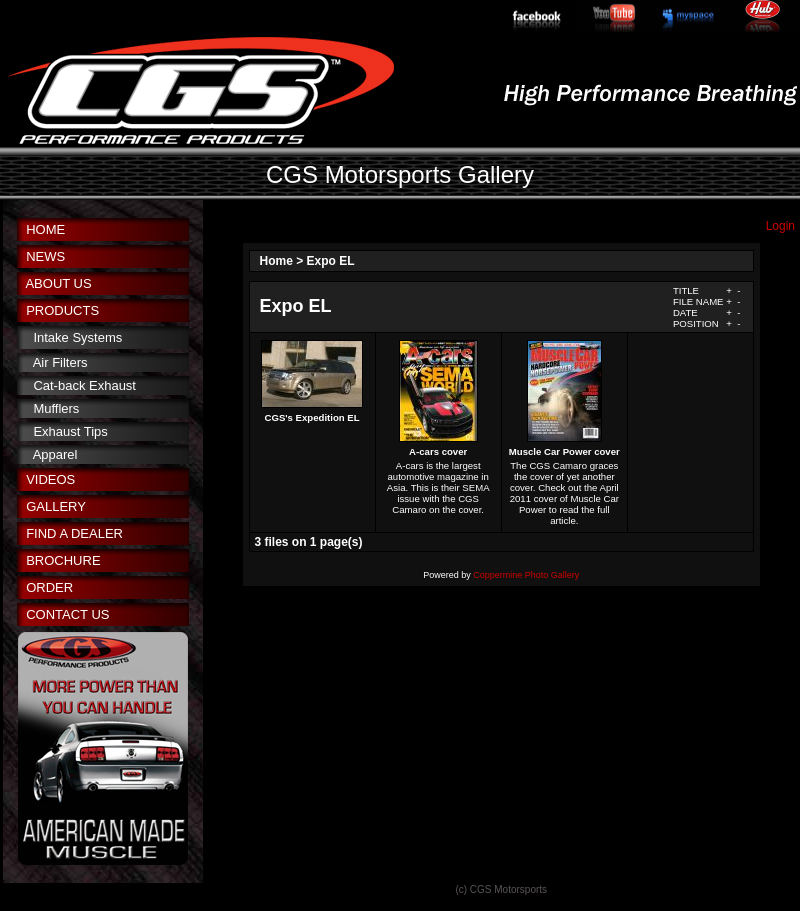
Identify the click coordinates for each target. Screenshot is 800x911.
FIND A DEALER (74, 533)
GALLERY (56, 506)
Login (780, 226)
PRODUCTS (62, 310)
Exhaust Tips (70, 431)
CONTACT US (67, 614)
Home (276, 261)
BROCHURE (63, 560)
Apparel (55, 454)
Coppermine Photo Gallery (526, 575)
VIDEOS (50, 479)
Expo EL (331, 261)
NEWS (45, 256)
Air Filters (60, 362)
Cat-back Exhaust (84, 385)
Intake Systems (77, 337)
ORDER (49, 587)
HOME (45, 229)
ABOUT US (58, 283)
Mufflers (56, 408)
